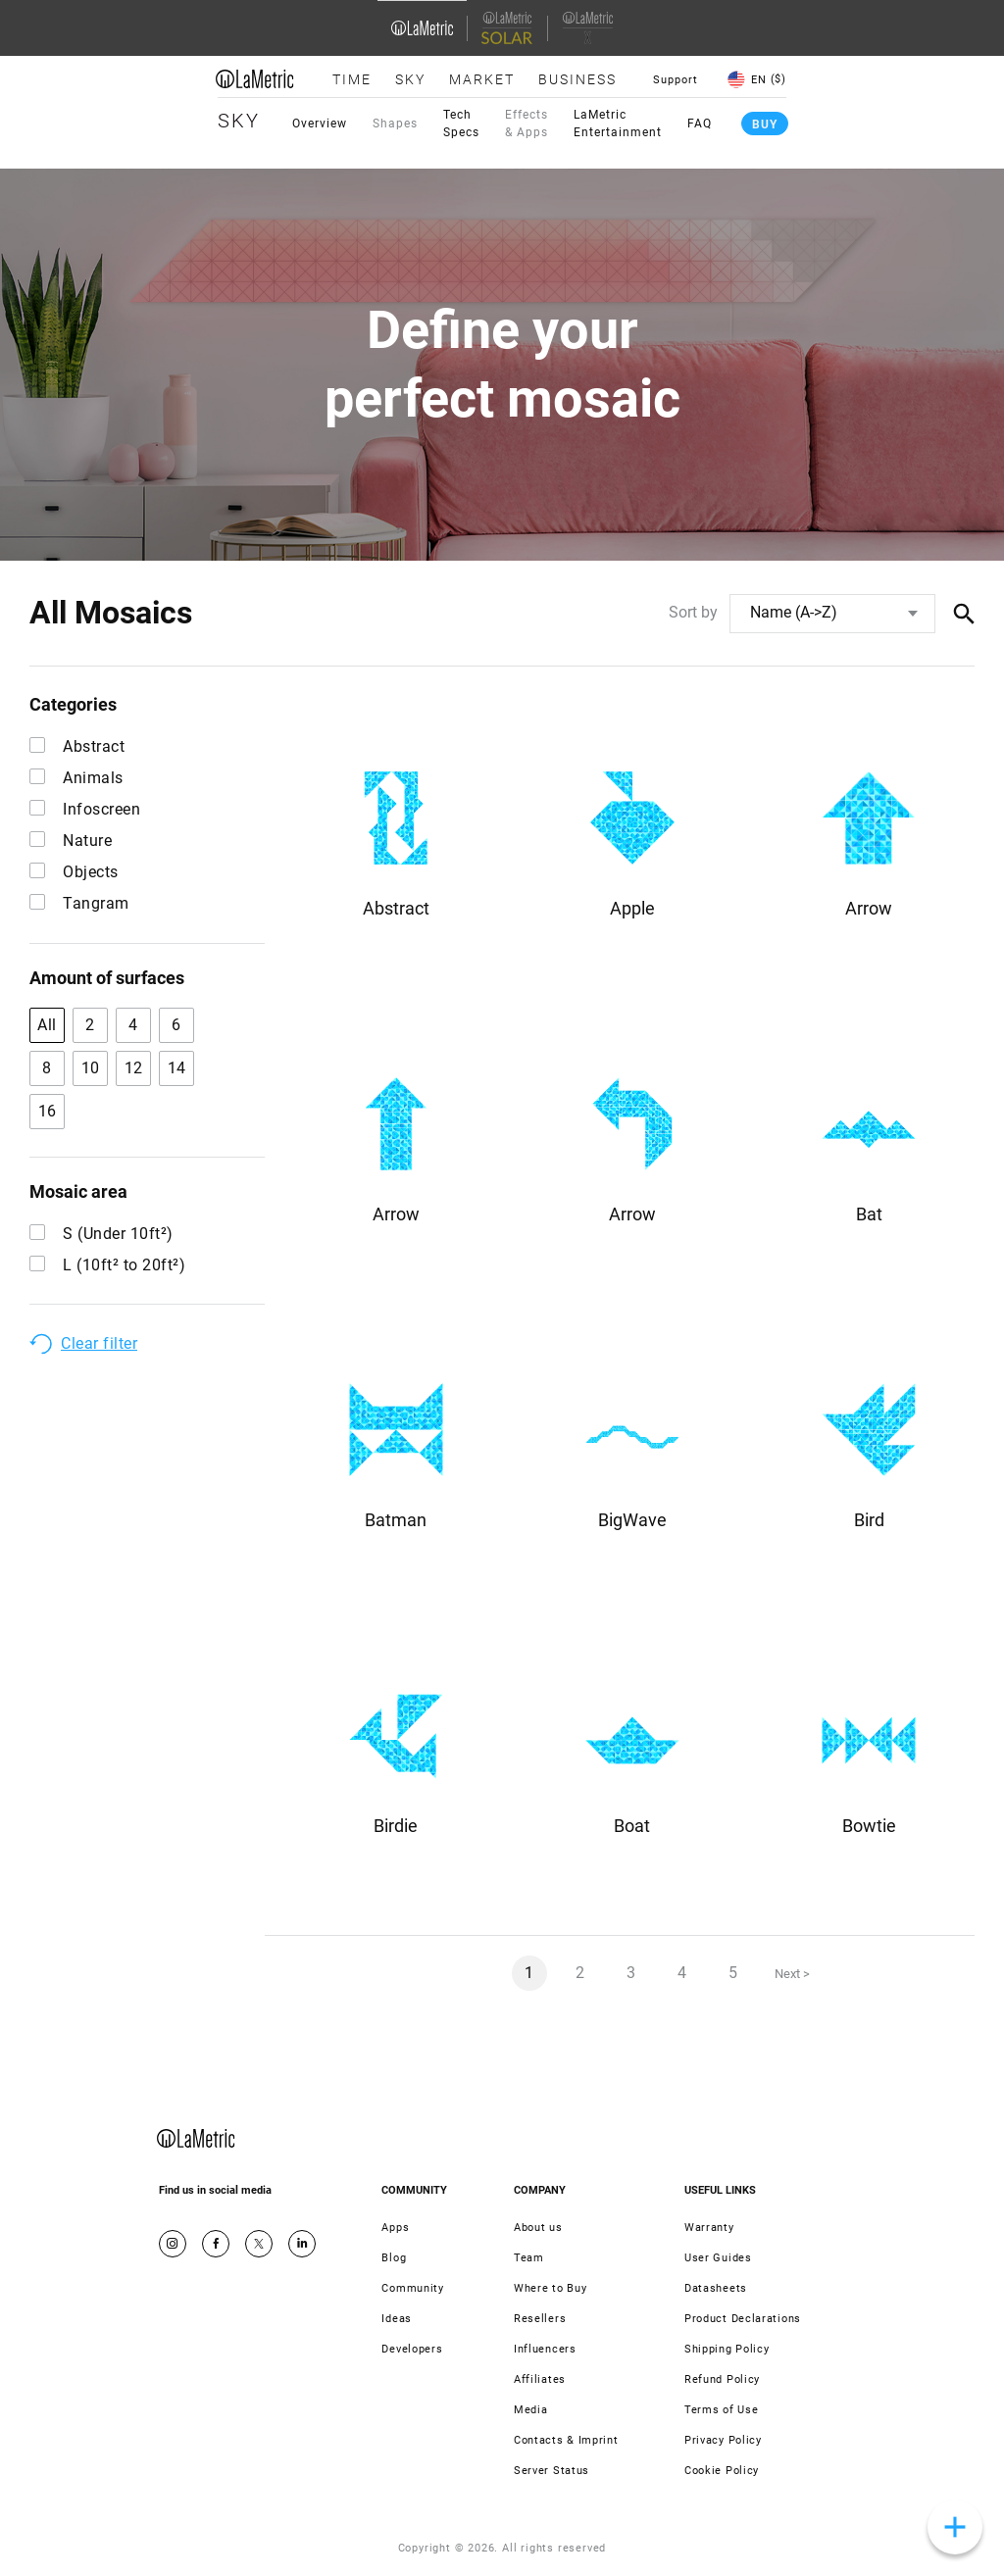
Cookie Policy (721, 2470)
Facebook (215, 2243)
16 (47, 1111)
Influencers (545, 2349)
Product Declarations (742, 2318)
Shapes (395, 123)
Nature (70, 840)
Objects (74, 872)
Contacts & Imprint (566, 2440)
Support (675, 80)
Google (302, 2243)
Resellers (540, 2318)
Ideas (396, 2318)
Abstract (77, 746)
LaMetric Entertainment (618, 123)
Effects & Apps (526, 123)
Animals (76, 777)
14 (177, 1068)
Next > (792, 1973)
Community (412, 2288)
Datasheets (715, 2288)
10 (90, 1068)
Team (529, 2258)
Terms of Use (721, 2409)
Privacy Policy (723, 2440)
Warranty (709, 2227)
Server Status (551, 2470)
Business (577, 79)
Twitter (259, 2243)
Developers (411, 2349)
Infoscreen (84, 809)
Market (482, 79)
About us (538, 2227)
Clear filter (99, 1343)
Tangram (79, 903)
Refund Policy (722, 2379)
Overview (319, 123)
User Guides (718, 2258)
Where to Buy (550, 2288)
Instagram (172, 2243)
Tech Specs (461, 123)
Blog (393, 2258)
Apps (395, 2227)
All (47, 1025)
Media (531, 2409)
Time (352, 79)
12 (134, 1068)
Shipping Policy (727, 2349)
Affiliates (540, 2379)
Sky (410, 79)
